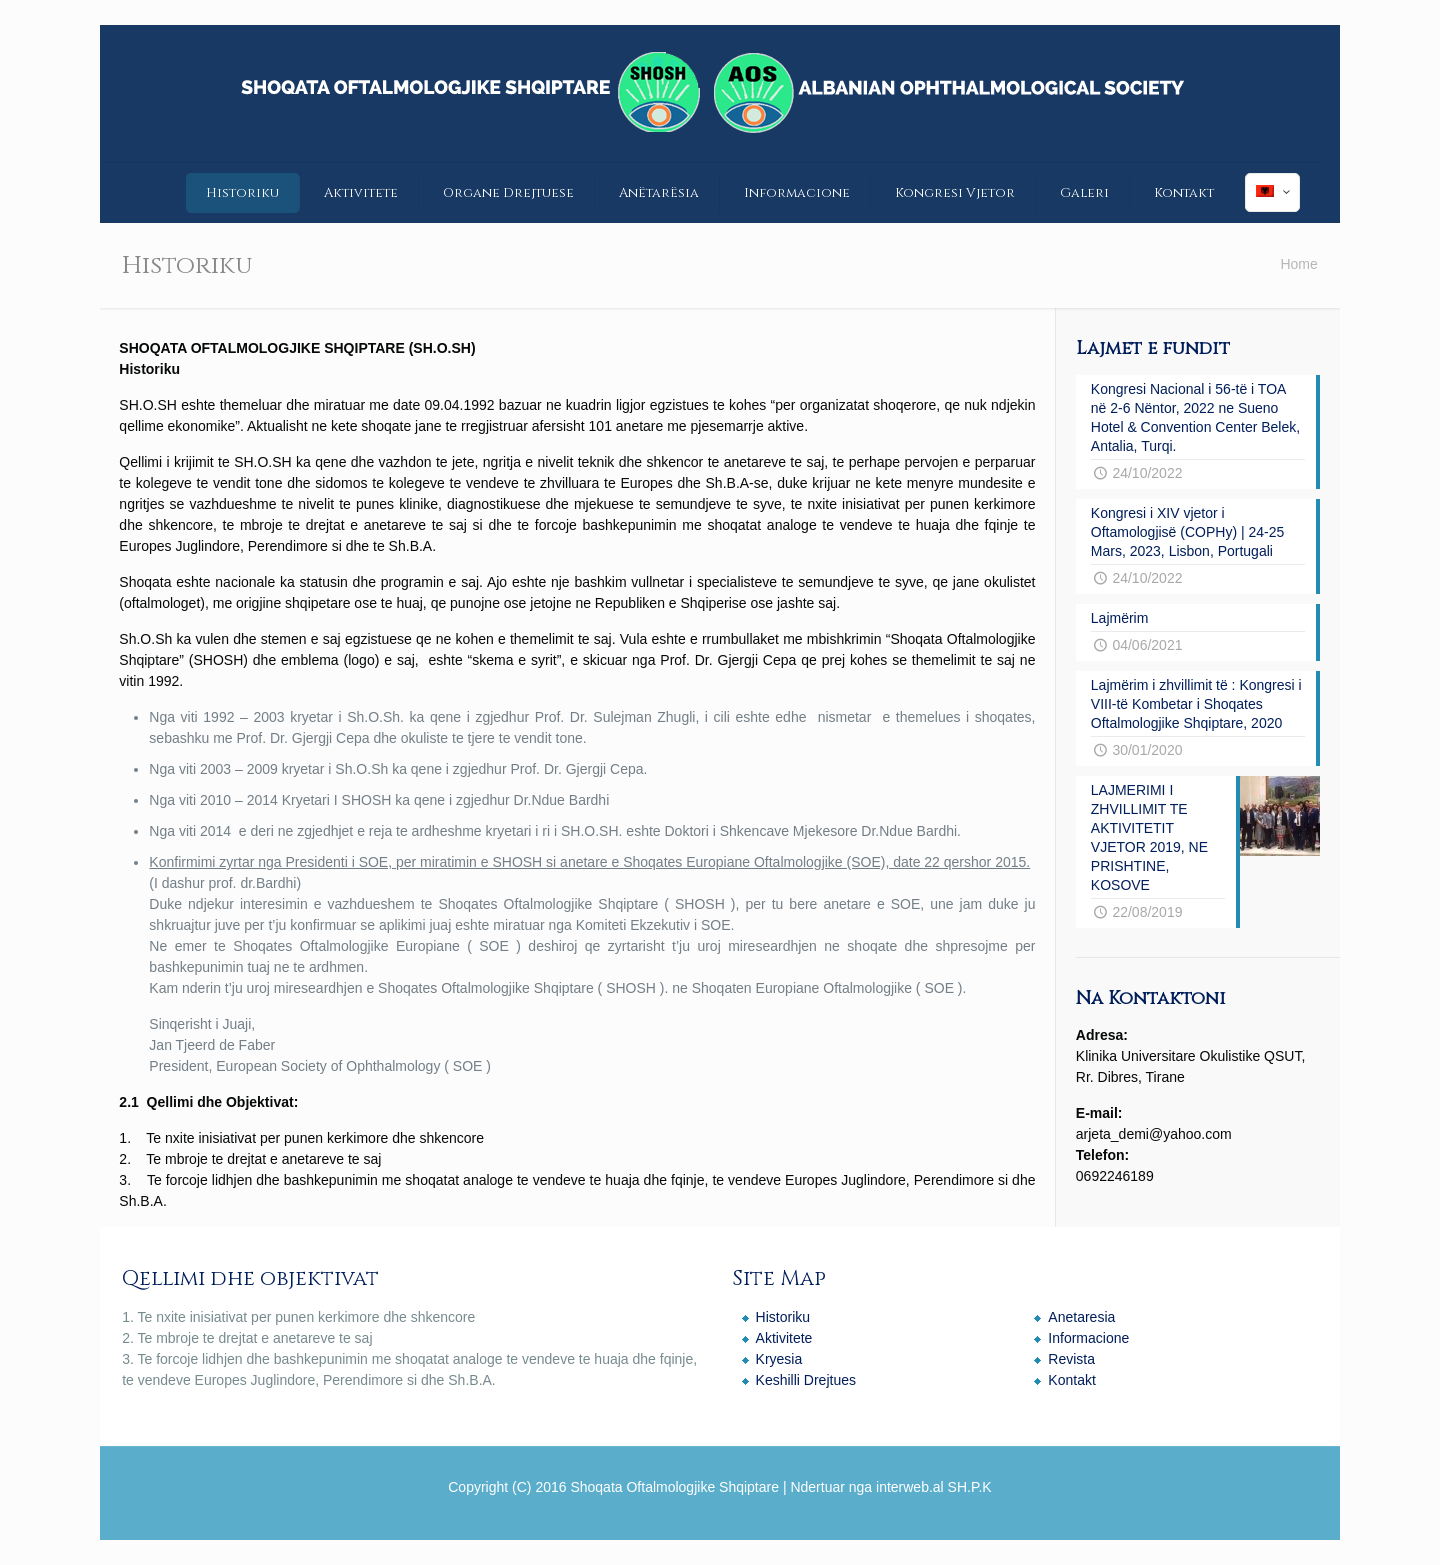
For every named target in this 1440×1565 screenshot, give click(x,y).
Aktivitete (784, 1338)
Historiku (783, 1317)
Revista (1071, 1359)
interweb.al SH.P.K (934, 1487)
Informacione (1088, 1338)
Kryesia (779, 1359)
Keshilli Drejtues (806, 1380)
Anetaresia (1081, 1317)
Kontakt (1071, 1380)
